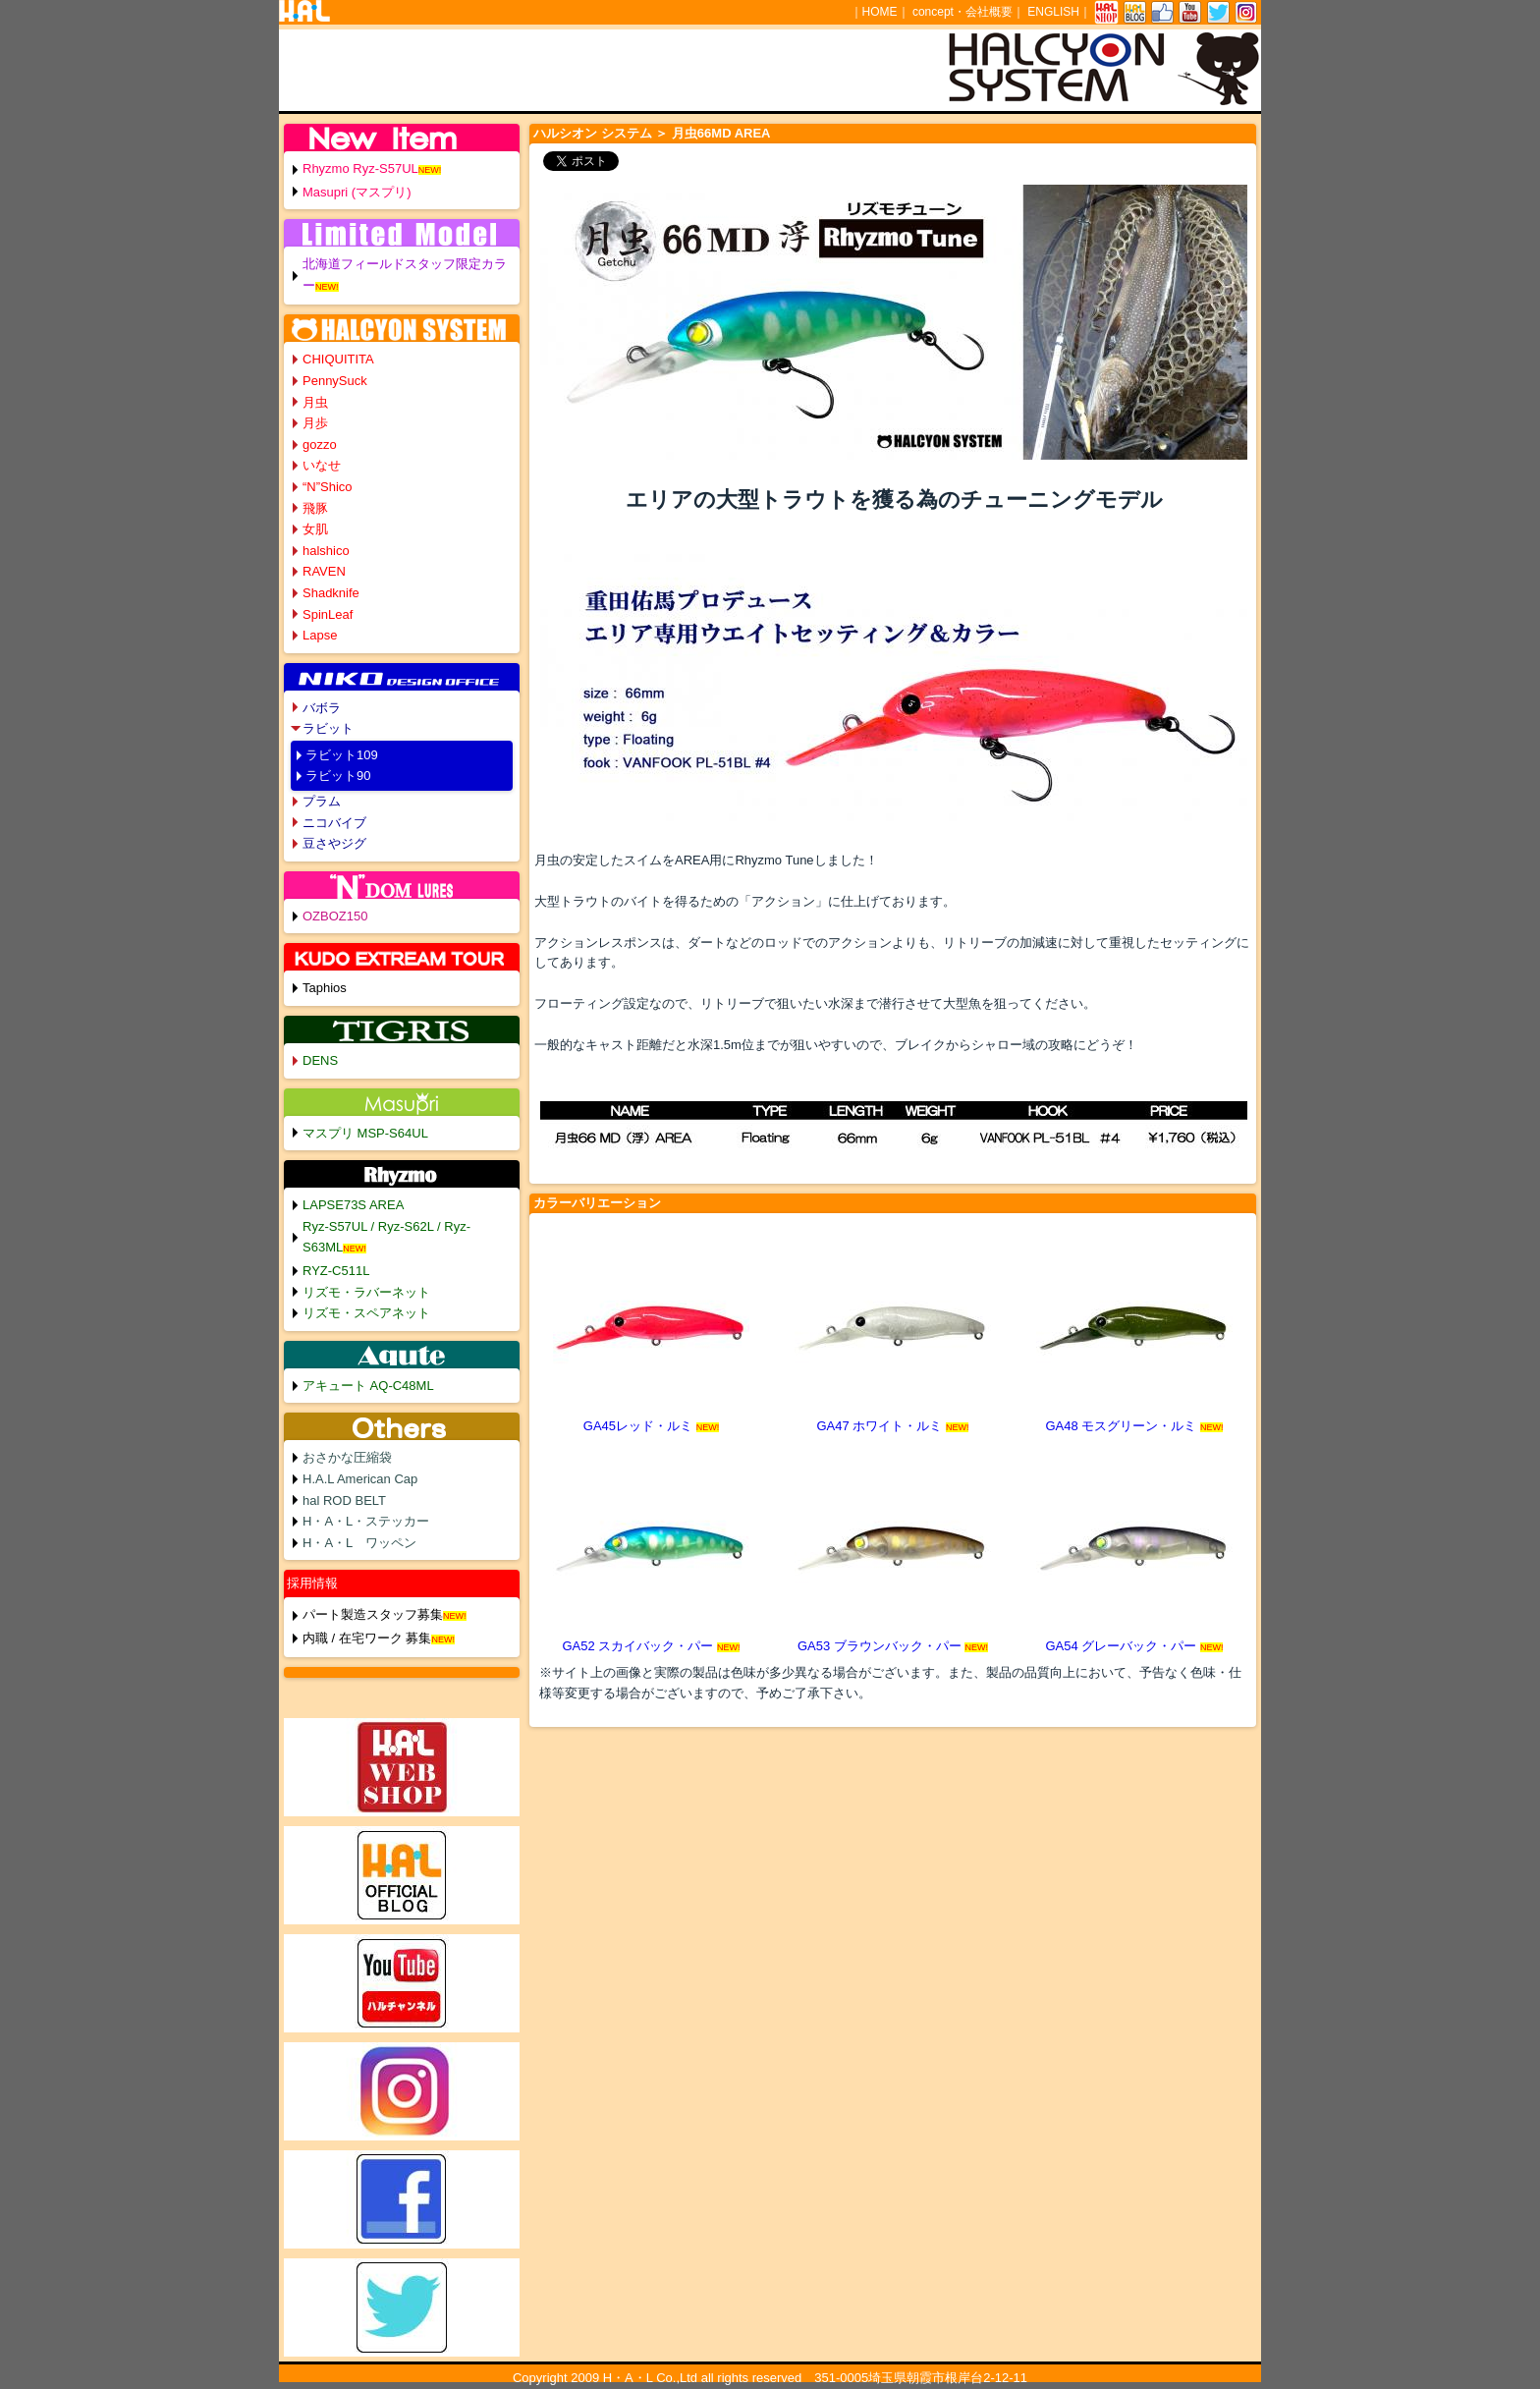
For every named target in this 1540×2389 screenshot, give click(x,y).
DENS (320, 1060)
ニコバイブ (334, 822)
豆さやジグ (334, 843)
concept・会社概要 (962, 12)
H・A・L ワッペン (359, 1542)
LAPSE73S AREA (353, 1204)
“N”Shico (327, 486)
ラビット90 (337, 775)
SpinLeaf (327, 614)
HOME (880, 12)
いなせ (321, 465)
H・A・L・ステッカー (365, 1521)
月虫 (315, 402)
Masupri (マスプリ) (357, 192)
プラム (321, 801)
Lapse (319, 635)
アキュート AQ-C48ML (368, 1385)
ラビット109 (341, 755)
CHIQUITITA (338, 359)
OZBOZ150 (334, 916)
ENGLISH (1053, 12)
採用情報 (312, 1583)
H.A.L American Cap (359, 1479)
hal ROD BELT (344, 1500)
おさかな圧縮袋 (347, 1457)
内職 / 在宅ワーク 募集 (366, 1638)
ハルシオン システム (592, 133)
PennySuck (334, 380)
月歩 (315, 423)
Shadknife (330, 592)
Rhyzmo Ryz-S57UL (360, 168)
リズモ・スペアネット (366, 1313)
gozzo (319, 444)
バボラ (321, 707)
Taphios (324, 987)
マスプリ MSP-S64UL (365, 1133)
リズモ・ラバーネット (366, 1292)
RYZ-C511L (335, 1270)
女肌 (315, 529)
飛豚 (315, 508)
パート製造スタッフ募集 (372, 1614)
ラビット (328, 728)
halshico (326, 550)
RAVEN (324, 571)
